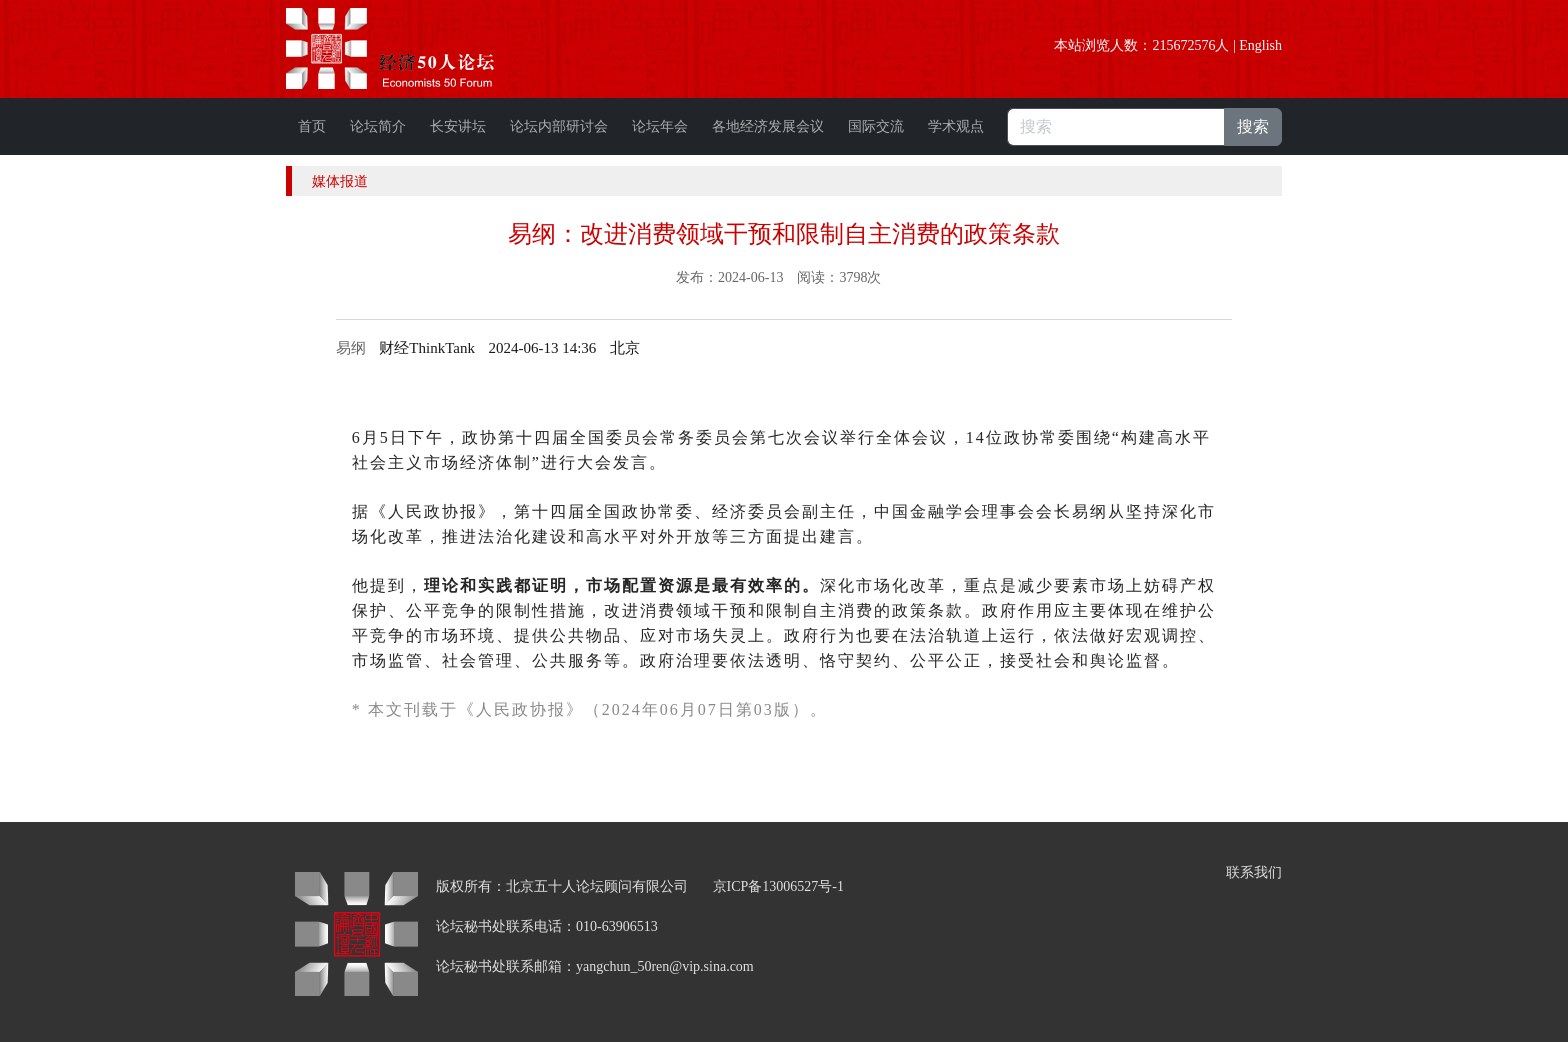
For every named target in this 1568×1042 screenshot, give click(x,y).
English (1260, 45)
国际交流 (876, 126)
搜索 (1253, 126)
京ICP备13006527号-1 (778, 886)
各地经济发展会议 (768, 126)
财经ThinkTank (427, 348)
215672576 (1183, 45)
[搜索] (1116, 127)
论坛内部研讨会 (559, 126)
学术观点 (956, 126)
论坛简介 (378, 126)
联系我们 (1254, 872)
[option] (625, 348)
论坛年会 (660, 126)
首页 (312, 126)
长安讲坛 (458, 126)
